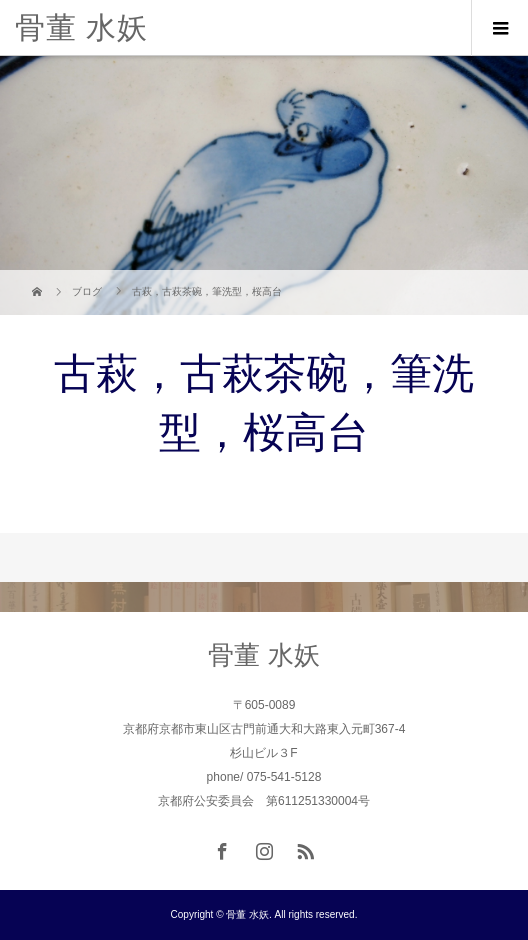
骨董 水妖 (81, 27)
